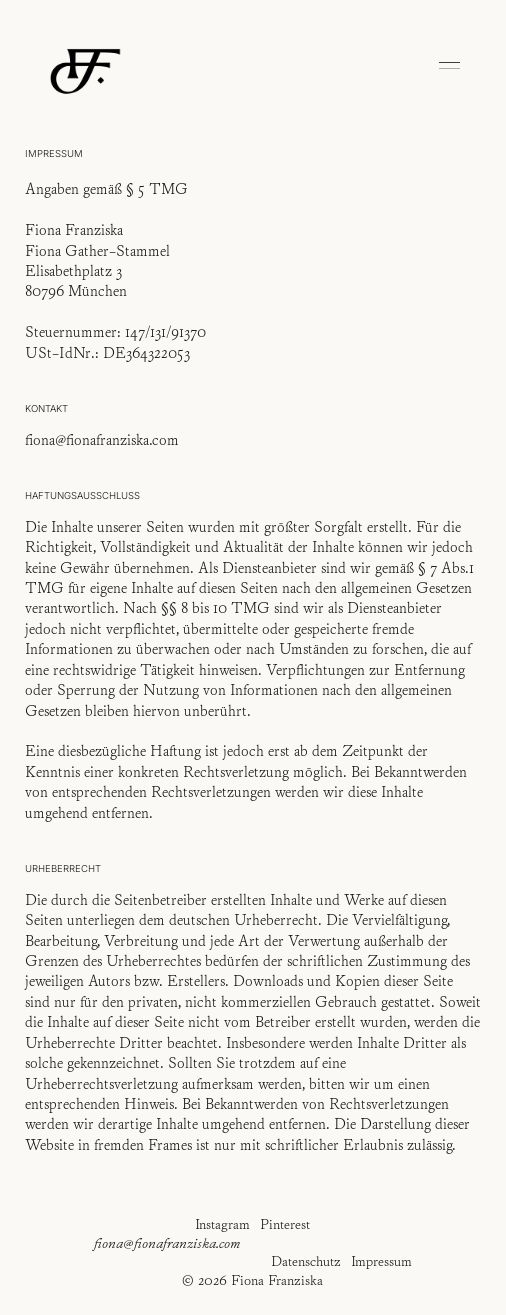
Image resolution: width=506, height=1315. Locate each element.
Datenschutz (306, 1261)
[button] (450, 68)
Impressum (381, 1261)
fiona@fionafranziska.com (167, 1243)
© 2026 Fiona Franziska (252, 1280)
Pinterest (285, 1224)
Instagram (222, 1224)
